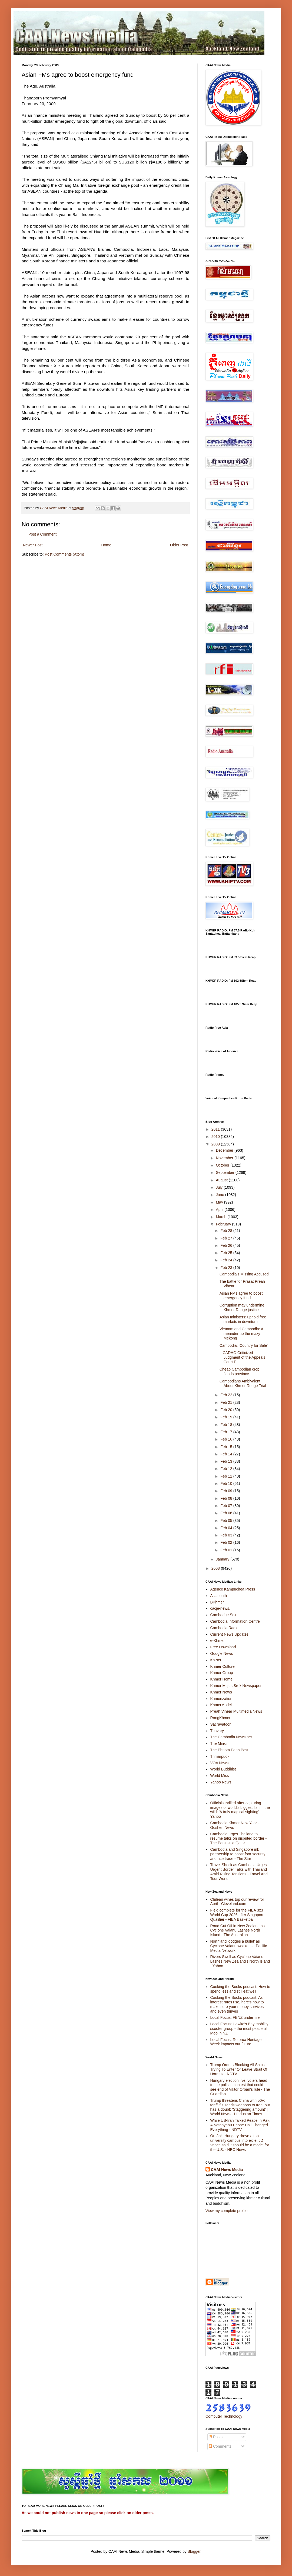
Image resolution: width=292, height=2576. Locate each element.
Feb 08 (226, 1498)
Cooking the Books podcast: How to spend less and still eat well (240, 1988)
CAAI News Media (227, 2169)
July (220, 1187)
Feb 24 (226, 1260)
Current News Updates (229, 1634)
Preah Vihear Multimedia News (236, 1711)
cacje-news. (220, 1608)
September (225, 1172)
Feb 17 (226, 1432)
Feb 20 (226, 1410)
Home (106, 545)
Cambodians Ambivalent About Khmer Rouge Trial (243, 1383)
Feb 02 (226, 1542)
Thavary (217, 1731)
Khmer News (221, 1692)
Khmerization (221, 1698)
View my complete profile (226, 2211)
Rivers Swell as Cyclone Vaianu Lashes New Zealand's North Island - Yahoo (240, 1961)
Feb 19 (226, 1417)
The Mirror (219, 1743)
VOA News (219, 1763)
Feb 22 (226, 1395)
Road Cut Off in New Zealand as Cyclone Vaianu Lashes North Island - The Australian (237, 1930)
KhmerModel (221, 1705)
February (224, 1224)
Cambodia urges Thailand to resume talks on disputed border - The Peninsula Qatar (238, 1838)
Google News (221, 1653)
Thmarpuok (220, 1756)
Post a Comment (42, 534)
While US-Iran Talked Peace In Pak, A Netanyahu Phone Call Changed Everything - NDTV (240, 2125)
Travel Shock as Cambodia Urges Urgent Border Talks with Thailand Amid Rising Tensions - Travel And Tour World (239, 1871)
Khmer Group (221, 1672)
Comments (220, 2446)
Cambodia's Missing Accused (244, 1274)
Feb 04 (226, 1528)
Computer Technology (223, 2416)
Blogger (194, 2551)
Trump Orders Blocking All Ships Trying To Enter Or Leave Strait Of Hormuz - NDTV (238, 2069)
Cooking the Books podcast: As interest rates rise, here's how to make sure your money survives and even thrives (237, 2004)
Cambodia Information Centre (235, 1621)
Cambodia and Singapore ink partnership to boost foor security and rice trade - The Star (238, 1854)
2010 (216, 1136)
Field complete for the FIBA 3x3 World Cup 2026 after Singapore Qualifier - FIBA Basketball (237, 1915)
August (222, 1180)
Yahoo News (220, 1782)
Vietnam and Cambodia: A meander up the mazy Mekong (241, 1333)
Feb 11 (226, 1476)
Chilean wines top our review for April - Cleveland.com (237, 1901)
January (223, 1559)
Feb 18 (226, 1424)
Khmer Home (221, 1679)
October (223, 1165)
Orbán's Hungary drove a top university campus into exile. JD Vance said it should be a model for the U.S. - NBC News (239, 2142)
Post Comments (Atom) (64, 554)
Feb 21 (226, 1402)
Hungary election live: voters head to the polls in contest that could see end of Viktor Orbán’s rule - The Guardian (240, 2087)
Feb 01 (226, 1550)
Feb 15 (226, 1447)
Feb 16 (226, 1439)
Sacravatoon (221, 1724)
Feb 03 (226, 1535)
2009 (216, 1144)
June (220, 1194)
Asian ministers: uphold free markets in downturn (243, 1319)
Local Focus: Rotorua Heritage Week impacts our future (236, 2041)
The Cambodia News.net (231, 1737)
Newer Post (32, 545)
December (225, 1150)
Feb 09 (226, 1491)
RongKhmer (220, 1718)
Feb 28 (226, 1230)
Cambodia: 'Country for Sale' (244, 1345)
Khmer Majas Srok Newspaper (236, 1685)
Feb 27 (226, 1238)
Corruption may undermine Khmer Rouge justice (242, 1307)
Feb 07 (226, 1505)
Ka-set (215, 1660)
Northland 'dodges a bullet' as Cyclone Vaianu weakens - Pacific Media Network (238, 1946)
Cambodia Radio (224, 1628)
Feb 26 (226, 1245)
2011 (216, 1129)
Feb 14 (226, 1454)
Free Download (223, 1647)
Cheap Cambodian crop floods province (240, 1371)
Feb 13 (226, 1461)
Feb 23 (226, 1267)
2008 (216, 1568)
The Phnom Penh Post (229, 1750)
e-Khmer (217, 1640)
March (221, 1217)
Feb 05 (226, 1520)
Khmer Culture (222, 1666)
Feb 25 (226, 1253)
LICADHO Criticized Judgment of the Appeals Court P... (242, 1357)
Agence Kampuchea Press (232, 1589)
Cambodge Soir (223, 1615)
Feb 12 (226, 1468)
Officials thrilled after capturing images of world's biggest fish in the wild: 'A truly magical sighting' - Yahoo (240, 1810)
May (220, 1202)
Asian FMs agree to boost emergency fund (241, 1295)
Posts (216, 2437)
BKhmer (217, 1602)
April (220, 1209)
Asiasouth (218, 1595)
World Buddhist (223, 1769)
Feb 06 (226, 1513)
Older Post (179, 545)
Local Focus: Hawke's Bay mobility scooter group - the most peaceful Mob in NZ (239, 2028)
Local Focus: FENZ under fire (235, 2017)
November (225, 1158)
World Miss (219, 1775)
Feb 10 (226, 1483)
